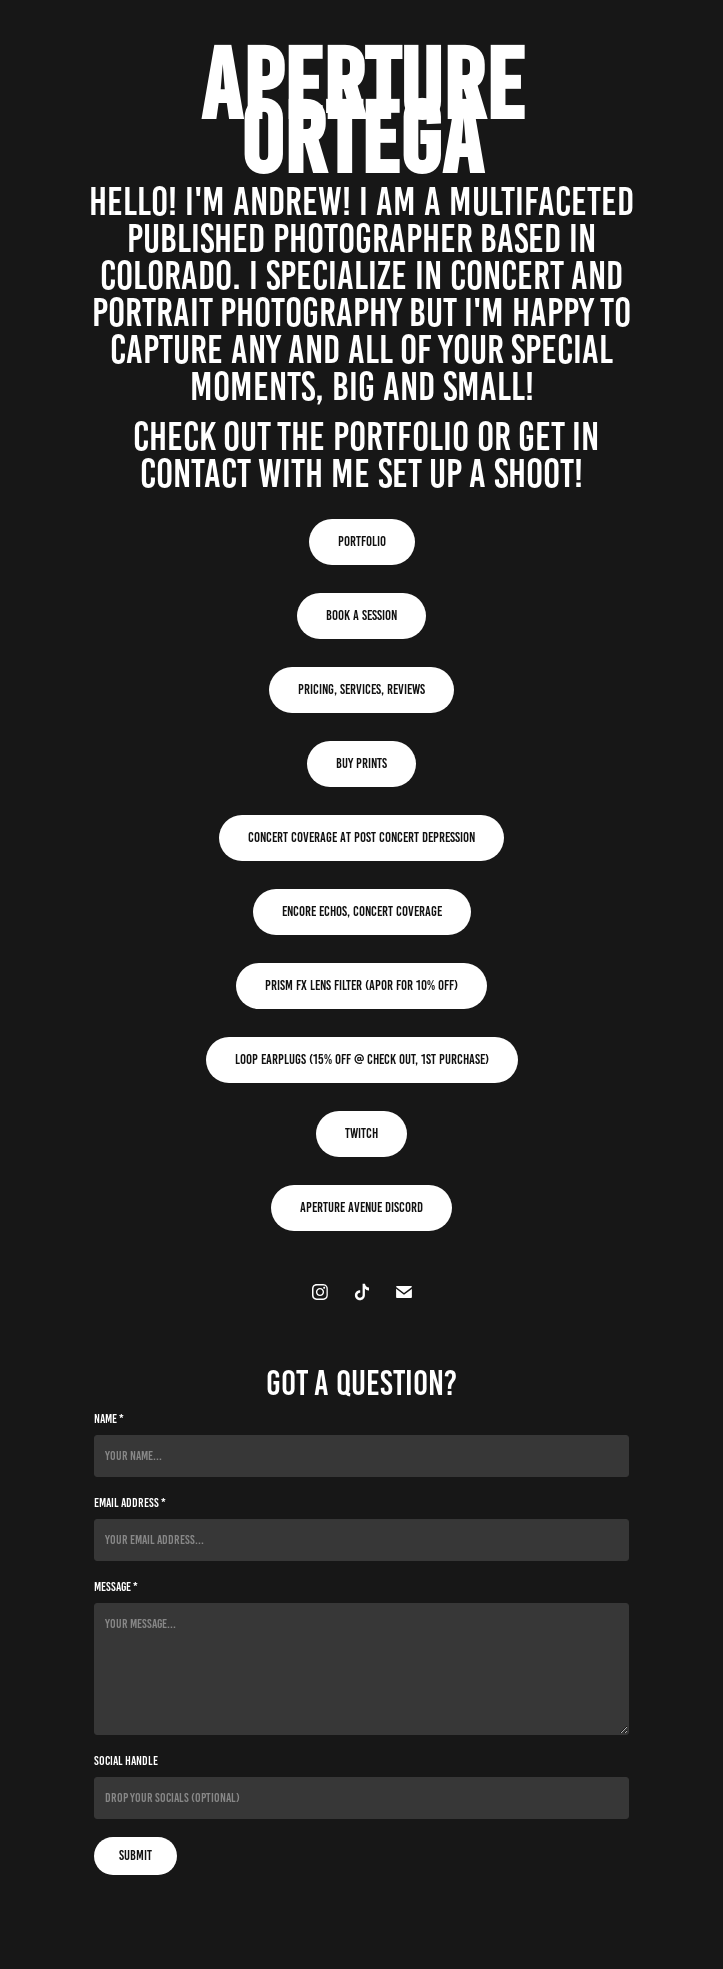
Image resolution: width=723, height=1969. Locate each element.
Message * (116, 1587)
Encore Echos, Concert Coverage (362, 911)
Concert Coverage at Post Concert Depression (361, 837)
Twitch (361, 1133)
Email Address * (130, 1503)
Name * (109, 1419)
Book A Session (361, 615)
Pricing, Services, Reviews (361, 689)
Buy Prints (361, 763)
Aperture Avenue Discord (361, 1207)
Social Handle (126, 1761)
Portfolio (362, 541)
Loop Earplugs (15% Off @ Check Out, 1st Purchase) (362, 1059)
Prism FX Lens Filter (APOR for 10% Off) (361, 985)
